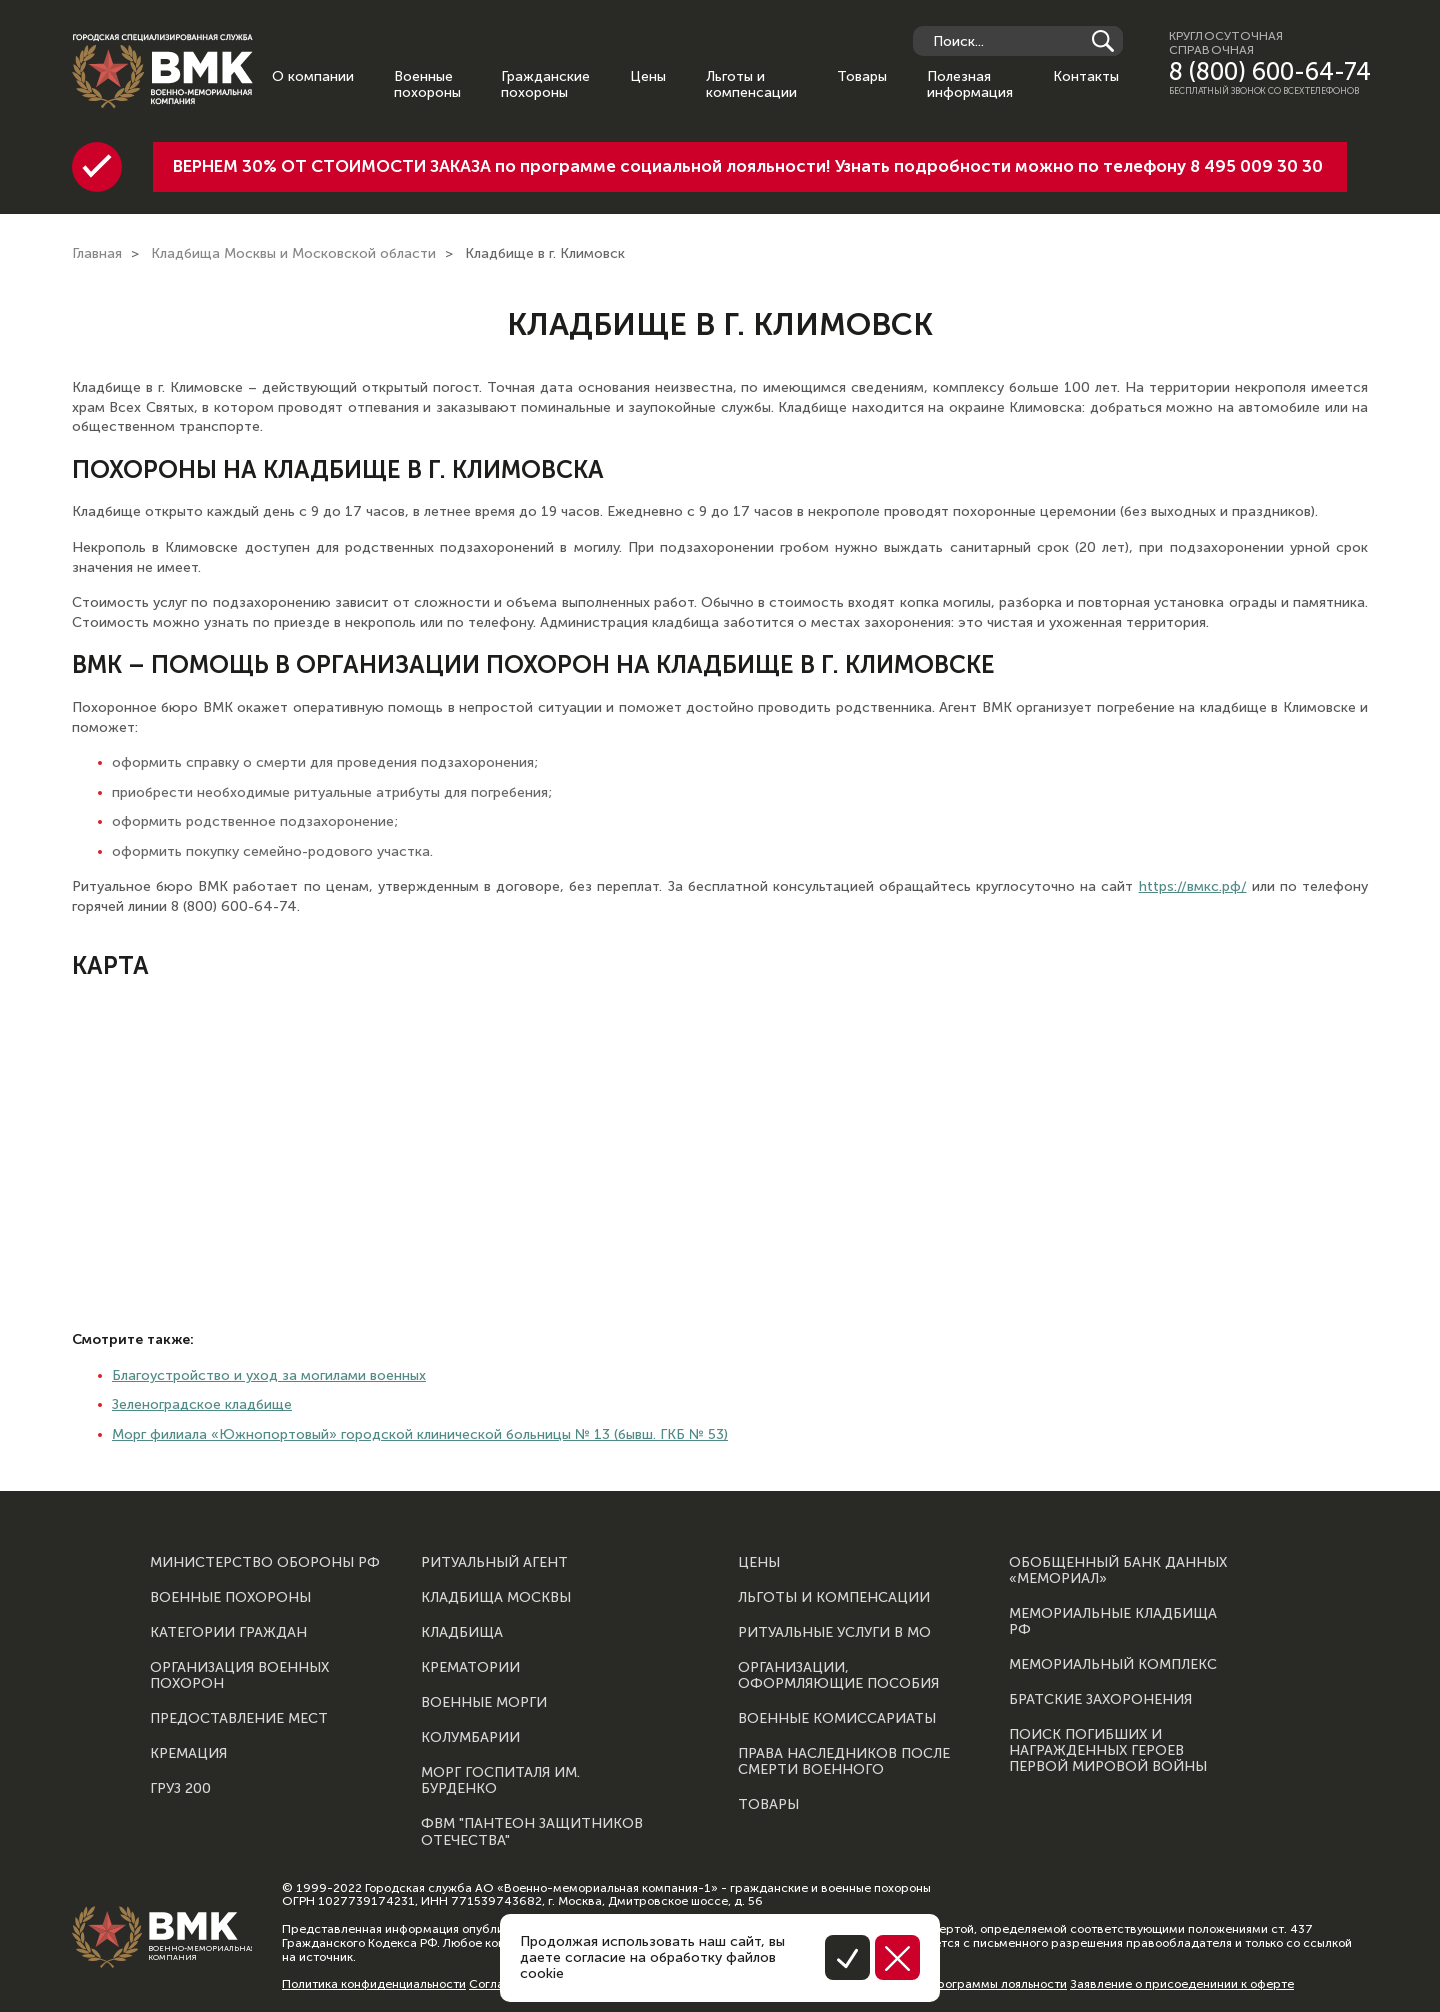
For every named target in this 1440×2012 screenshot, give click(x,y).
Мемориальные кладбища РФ (1113, 1622)
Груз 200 (180, 1789)
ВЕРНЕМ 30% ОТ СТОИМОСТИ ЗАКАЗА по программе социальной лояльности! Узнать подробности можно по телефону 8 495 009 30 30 (748, 166)
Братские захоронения (1100, 1700)
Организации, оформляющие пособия (838, 1676)
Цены (648, 77)
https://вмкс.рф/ (1193, 886)
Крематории (470, 1668)
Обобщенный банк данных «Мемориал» (1118, 1571)
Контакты (1086, 77)
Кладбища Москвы (496, 1598)
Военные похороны (427, 85)
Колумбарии (470, 1738)
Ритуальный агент (494, 1563)
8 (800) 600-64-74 (1270, 72)
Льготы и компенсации (751, 85)
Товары (862, 77)
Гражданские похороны (545, 85)
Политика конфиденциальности (374, 1984)
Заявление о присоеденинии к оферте (1182, 1984)
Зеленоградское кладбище (202, 1404)
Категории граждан (228, 1633)
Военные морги (484, 1703)
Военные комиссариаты (837, 1719)
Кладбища (462, 1633)
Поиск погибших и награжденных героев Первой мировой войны (1108, 1751)
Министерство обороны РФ (265, 1563)
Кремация (188, 1754)
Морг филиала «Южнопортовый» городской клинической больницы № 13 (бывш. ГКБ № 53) (420, 1434)
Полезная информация (970, 85)
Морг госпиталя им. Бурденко (500, 1781)
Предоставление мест (239, 1719)
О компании (313, 77)
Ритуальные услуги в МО (834, 1633)
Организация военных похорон (239, 1676)
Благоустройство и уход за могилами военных (269, 1375)
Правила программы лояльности (971, 1984)
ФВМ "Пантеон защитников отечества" (532, 1832)
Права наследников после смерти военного (844, 1762)
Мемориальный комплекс (1113, 1665)
